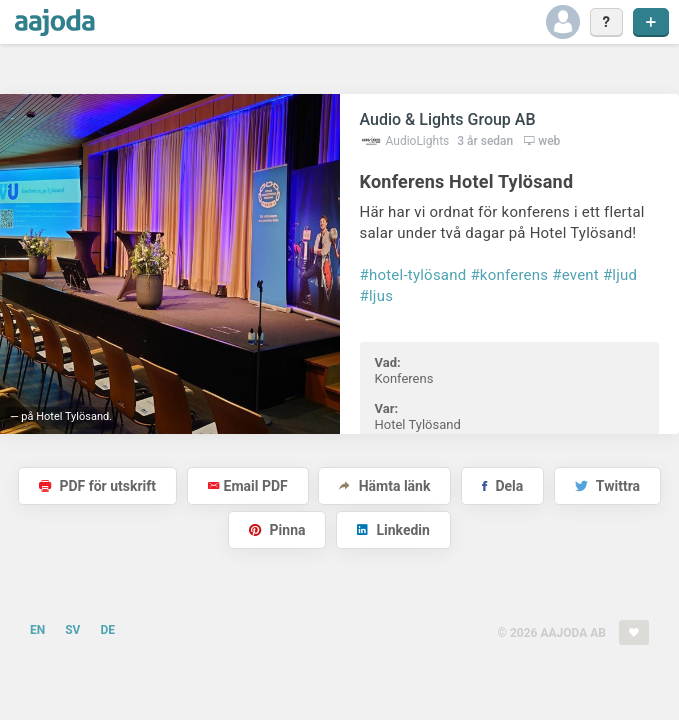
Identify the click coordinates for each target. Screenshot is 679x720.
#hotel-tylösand (413, 275)
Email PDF (248, 486)
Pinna (277, 530)
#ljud (620, 275)
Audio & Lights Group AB (448, 119)
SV (72, 630)
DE (107, 630)
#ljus (377, 296)
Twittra (607, 486)
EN (37, 630)
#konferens (509, 275)
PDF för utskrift (97, 486)
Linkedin (393, 530)
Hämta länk (384, 486)
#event (575, 275)
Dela (502, 486)
